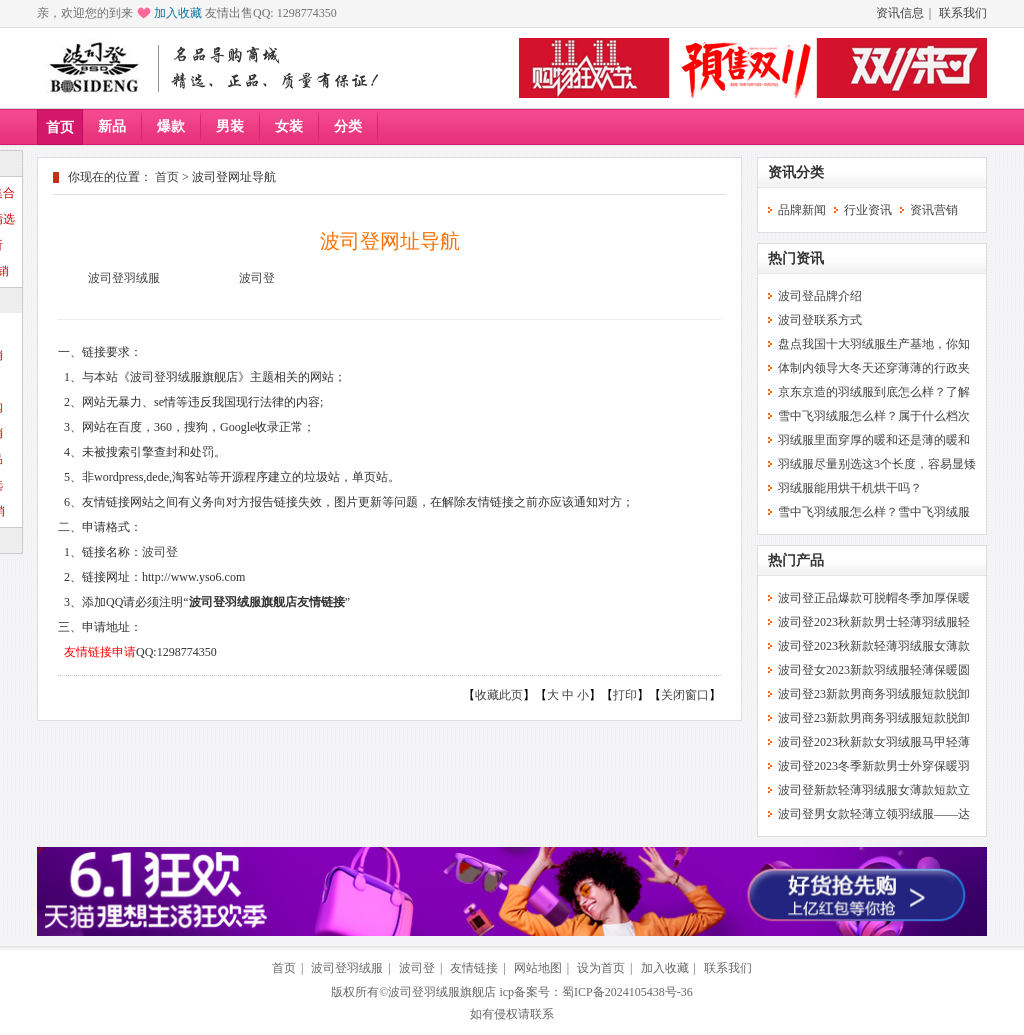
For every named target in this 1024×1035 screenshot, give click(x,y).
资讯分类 (796, 172)
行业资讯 (868, 210)
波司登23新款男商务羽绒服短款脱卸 (874, 694)
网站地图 (538, 968)
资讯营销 (934, 210)
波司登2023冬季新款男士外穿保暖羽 (874, 766)
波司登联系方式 (820, 320)
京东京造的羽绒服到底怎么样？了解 (874, 392)
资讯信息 (900, 13)
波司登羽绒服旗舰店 (442, 992)
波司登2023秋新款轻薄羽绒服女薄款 (874, 646)
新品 (112, 126)
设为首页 (601, 968)
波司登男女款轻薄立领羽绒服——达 (874, 814)
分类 (348, 126)
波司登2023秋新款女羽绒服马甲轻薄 (874, 742)
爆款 (171, 126)
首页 (60, 127)
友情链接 (474, 968)
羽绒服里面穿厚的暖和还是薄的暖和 (874, 440)
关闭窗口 (685, 695)
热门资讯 (796, 258)
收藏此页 (499, 695)
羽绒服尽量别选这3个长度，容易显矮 (877, 464)
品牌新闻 (802, 210)
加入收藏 (178, 13)
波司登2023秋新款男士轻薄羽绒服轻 (874, 622)
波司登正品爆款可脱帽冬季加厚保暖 (874, 598)
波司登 (257, 278)
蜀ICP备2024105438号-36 (627, 992)
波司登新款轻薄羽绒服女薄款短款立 (874, 790)
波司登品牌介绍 (820, 296)
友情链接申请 (100, 652)
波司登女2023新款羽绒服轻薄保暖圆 (874, 670)
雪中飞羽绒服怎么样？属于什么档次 (874, 416)
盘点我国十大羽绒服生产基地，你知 (874, 344)
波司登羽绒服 (124, 278)
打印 (625, 695)
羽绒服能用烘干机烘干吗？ (850, 488)
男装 (230, 126)
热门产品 (796, 560)
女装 (289, 126)
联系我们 (963, 13)
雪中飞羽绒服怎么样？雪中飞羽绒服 (874, 512)
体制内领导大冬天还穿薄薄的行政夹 (874, 368)
